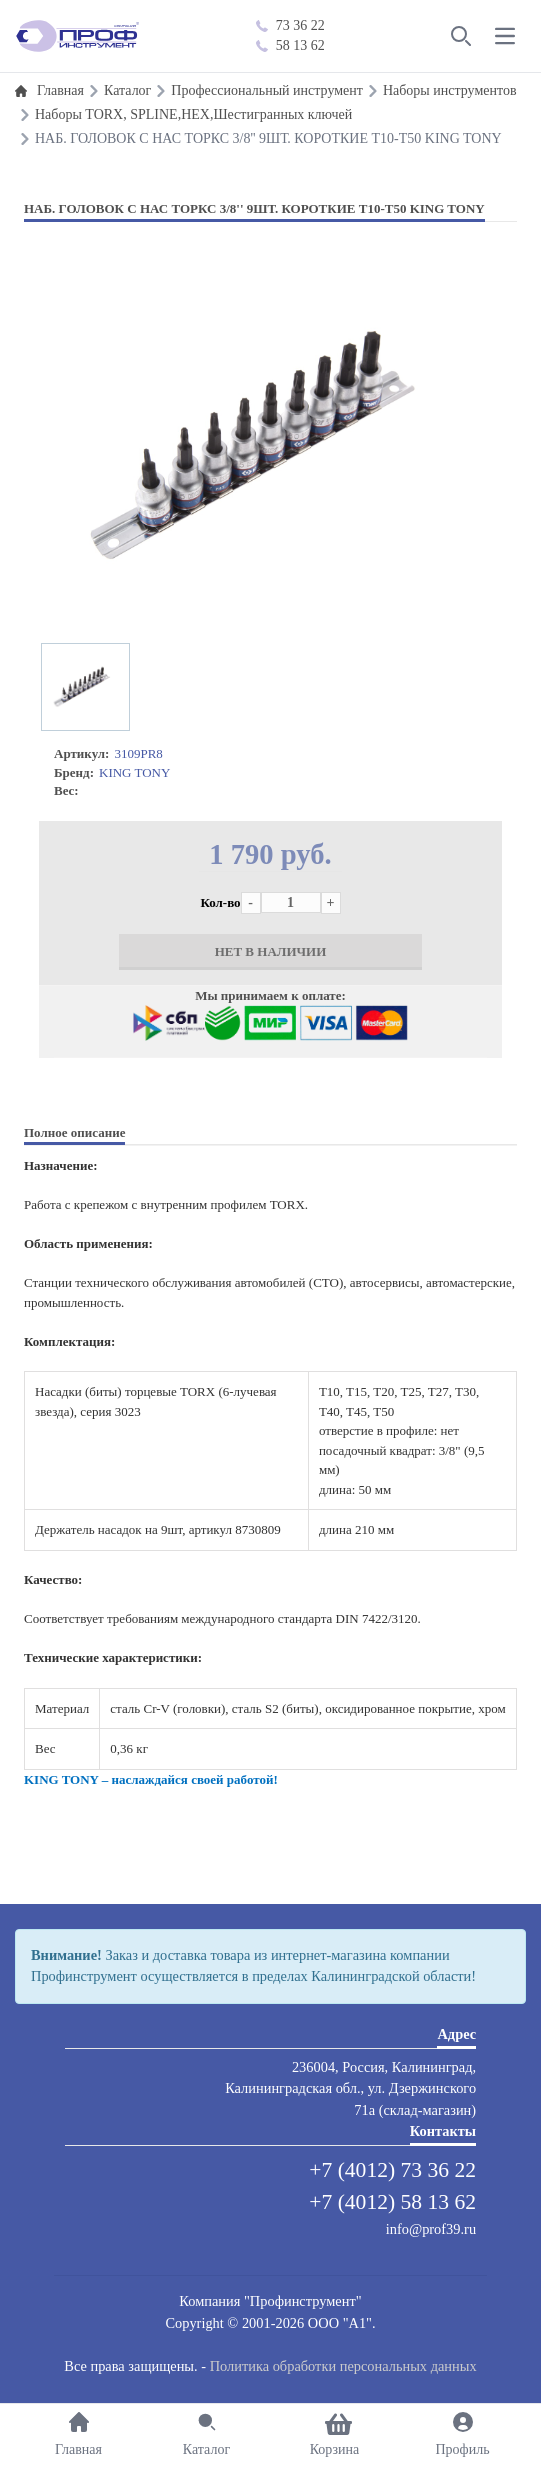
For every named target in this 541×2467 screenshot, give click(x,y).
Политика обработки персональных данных (343, 2366)
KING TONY (134, 772)
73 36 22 (290, 25)
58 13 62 (290, 45)
